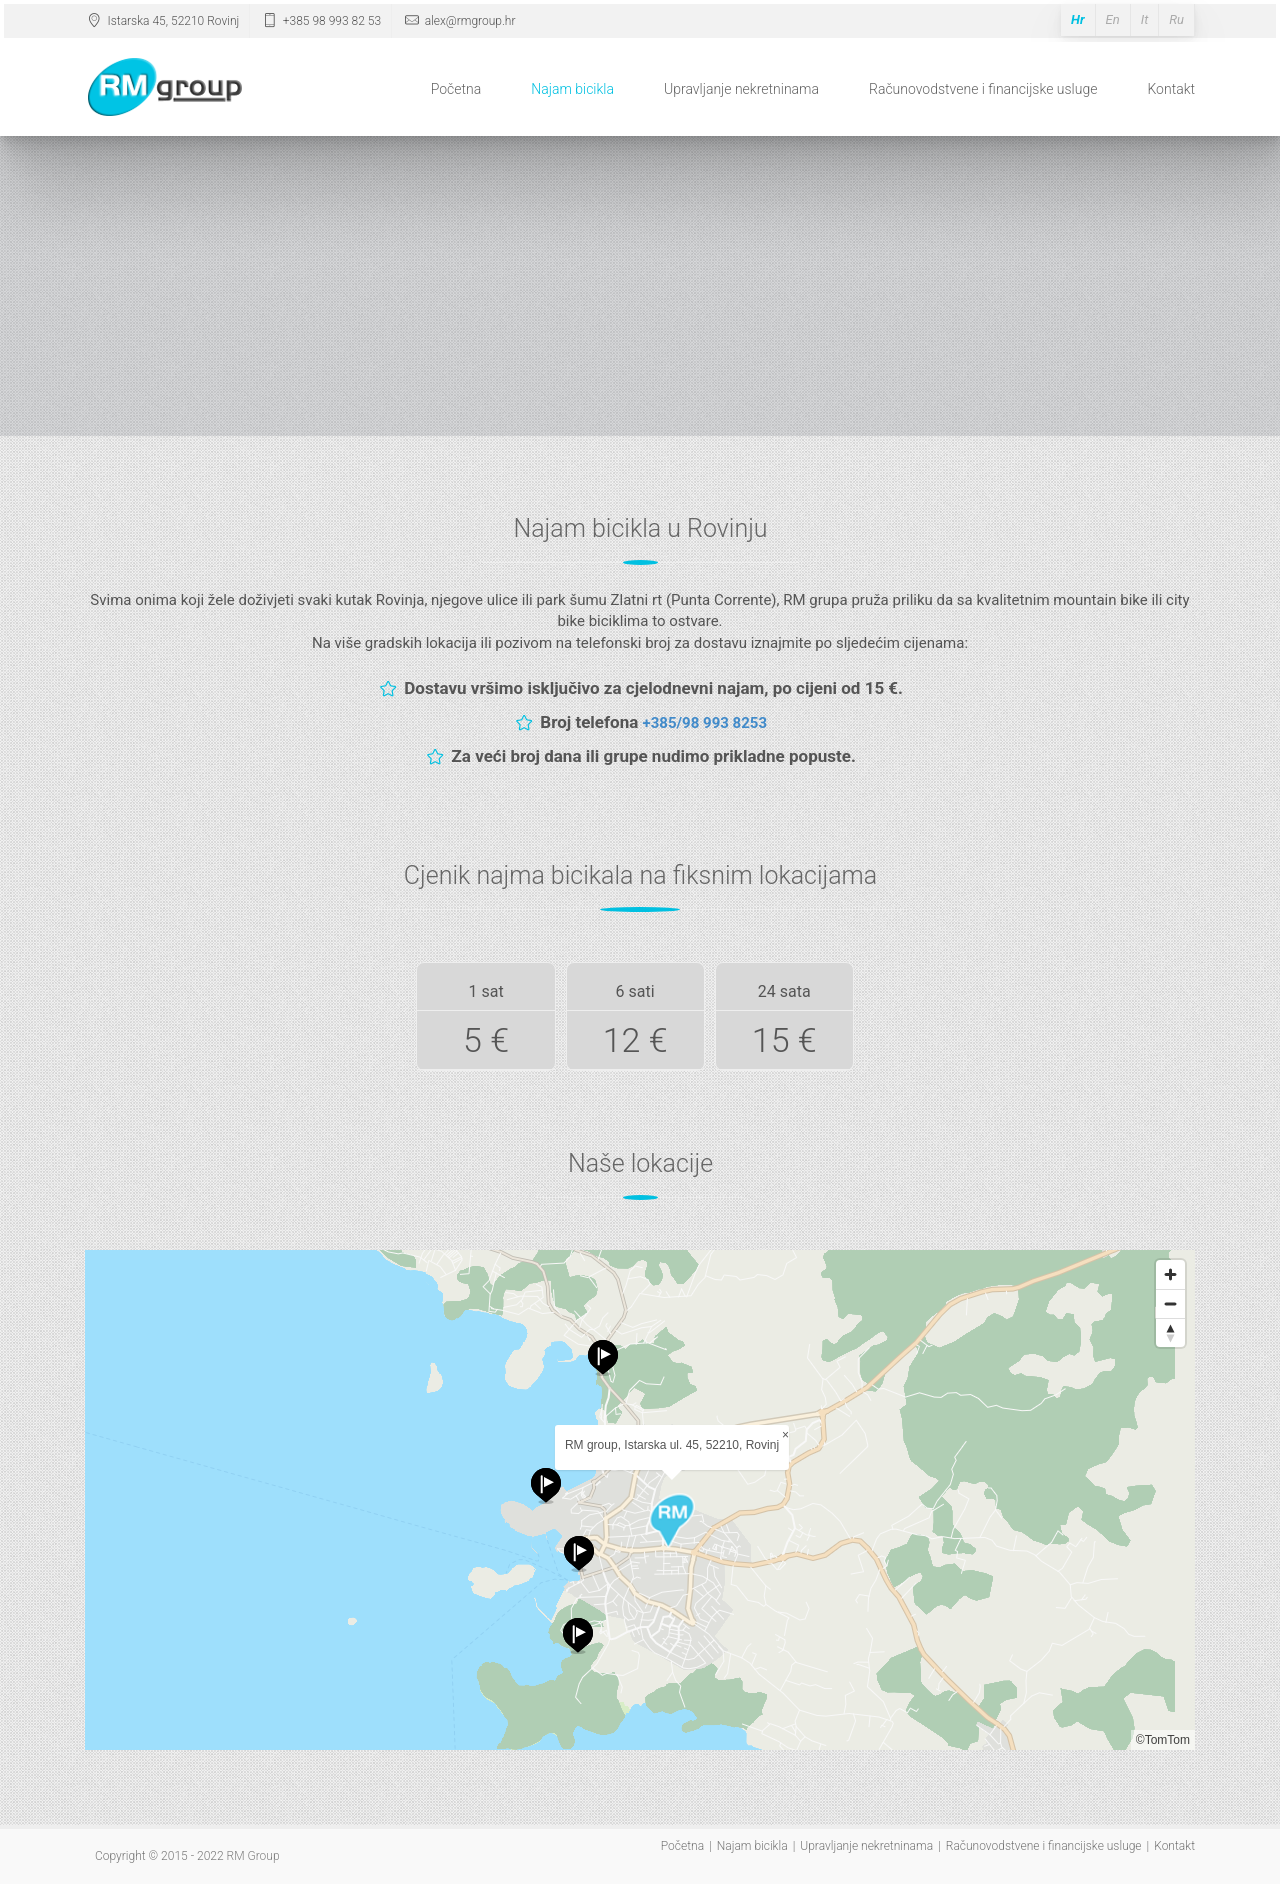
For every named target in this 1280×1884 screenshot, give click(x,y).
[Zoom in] (1170, 1274)
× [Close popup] (785, 1435)
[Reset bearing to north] (1170, 1332)
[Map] (640, 1500)
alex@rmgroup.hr (458, 21)
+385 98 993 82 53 (320, 21)
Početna (456, 89)
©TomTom (1163, 1740)
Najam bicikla (572, 89)
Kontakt (1171, 89)
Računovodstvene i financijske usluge (983, 89)
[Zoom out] (1170, 1303)
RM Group (253, 1856)
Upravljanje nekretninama (741, 89)
